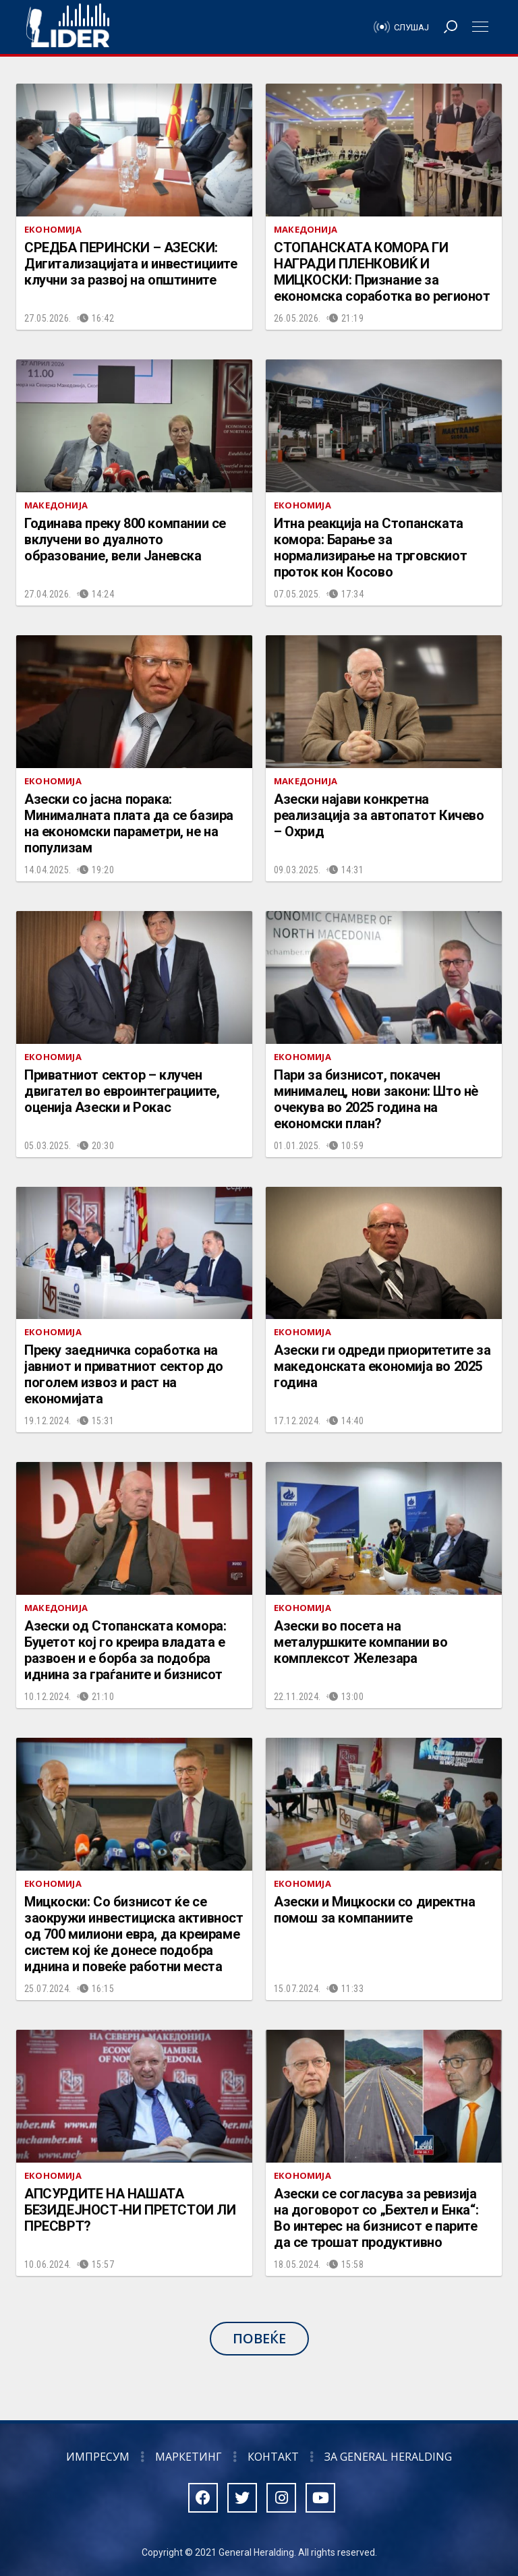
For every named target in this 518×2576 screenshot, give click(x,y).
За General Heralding (388, 2456)
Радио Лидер (68, 27)
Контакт (273, 2456)
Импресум (98, 2456)
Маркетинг (188, 2456)
